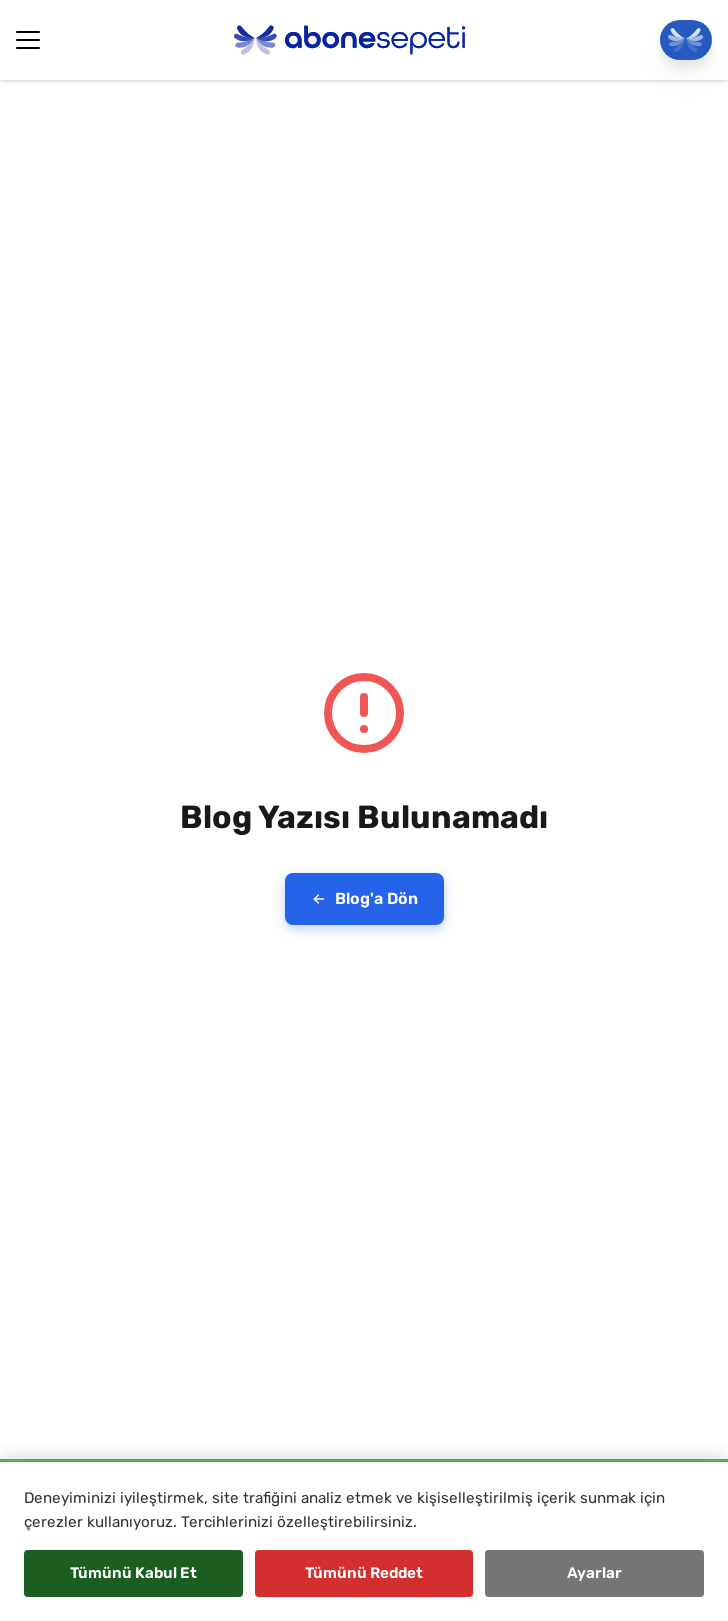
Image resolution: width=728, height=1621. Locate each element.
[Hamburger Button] (28, 40)
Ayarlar (594, 1573)
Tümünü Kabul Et (133, 1573)
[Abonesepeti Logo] (350, 40)
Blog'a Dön (364, 898)
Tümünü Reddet (364, 1573)
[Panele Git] (686, 40)
